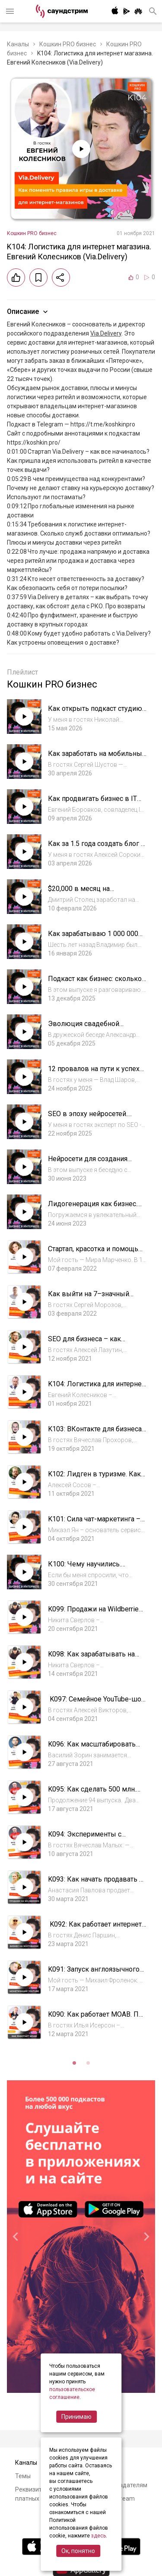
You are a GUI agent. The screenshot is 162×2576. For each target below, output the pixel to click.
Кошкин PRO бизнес (67, 44)
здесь (98, 2536)
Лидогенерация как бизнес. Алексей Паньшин (92, 1208)
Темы (23, 2476)
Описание (28, 311)
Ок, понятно (78, 2550)
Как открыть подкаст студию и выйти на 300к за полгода (95, 712)
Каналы (18, 44)
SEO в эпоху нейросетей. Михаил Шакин (87, 1118)
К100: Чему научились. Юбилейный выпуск (84, 1568)
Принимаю (76, 2416)
